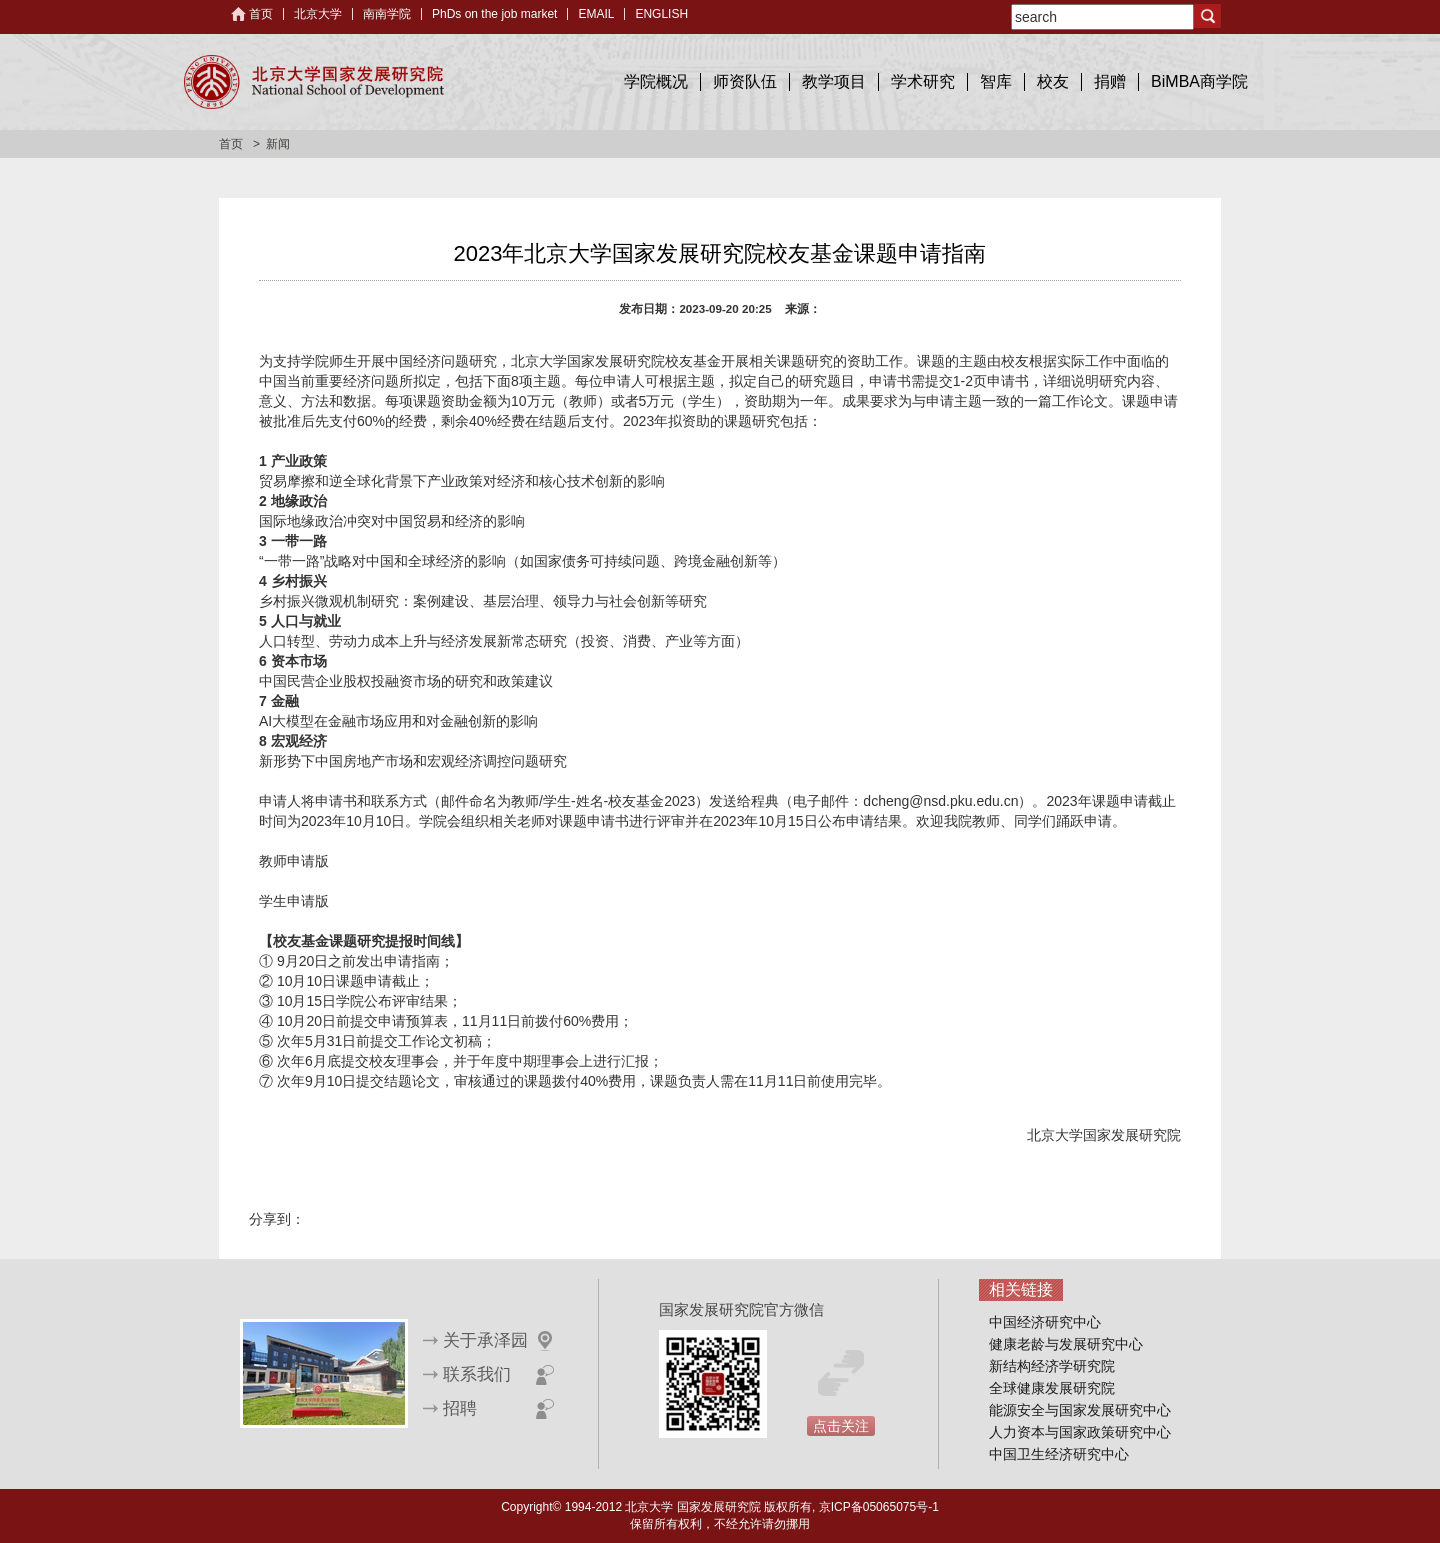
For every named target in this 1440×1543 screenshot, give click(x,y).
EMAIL (596, 14)
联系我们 (477, 1374)
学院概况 (656, 81)
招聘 (460, 1408)
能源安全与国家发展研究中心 (1080, 1410)
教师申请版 (294, 861)
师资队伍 (745, 81)
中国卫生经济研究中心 (1059, 1454)
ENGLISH (661, 14)
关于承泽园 (485, 1340)
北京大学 (318, 14)
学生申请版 (294, 901)
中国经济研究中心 (1045, 1322)
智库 (996, 81)
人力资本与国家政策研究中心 (1080, 1432)
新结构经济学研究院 (1052, 1366)
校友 (1053, 81)
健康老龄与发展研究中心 (1066, 1344)
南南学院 (387, 14)
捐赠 (1110, 81)
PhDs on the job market (494, 14)
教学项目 (834, 81)
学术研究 (923, 81)
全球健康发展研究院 (1052, 1388)
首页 (261, 14)
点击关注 (841, 1426)
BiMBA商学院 (1199, 81)
